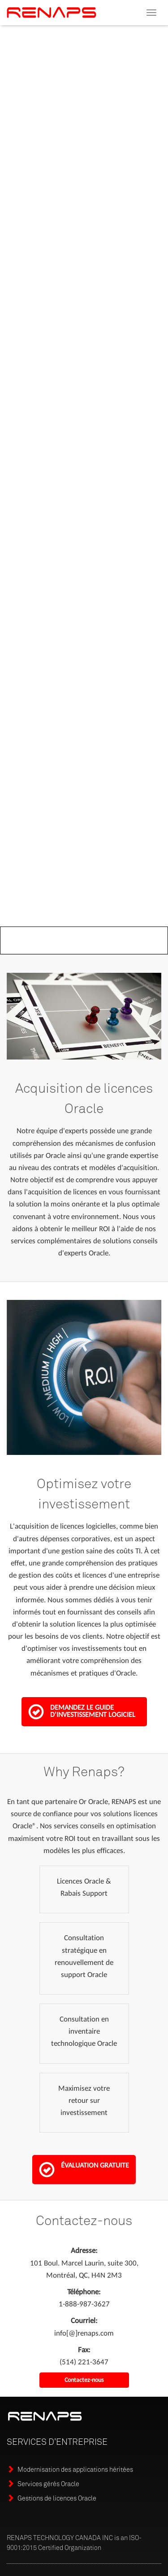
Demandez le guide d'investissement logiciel (81, 1711)
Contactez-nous (84, 2380)
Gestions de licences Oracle (56, 2498)
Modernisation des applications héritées (75, 2469)
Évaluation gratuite (84, 2169)
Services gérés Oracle (48, 2483)
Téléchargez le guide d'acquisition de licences (66, 275)
